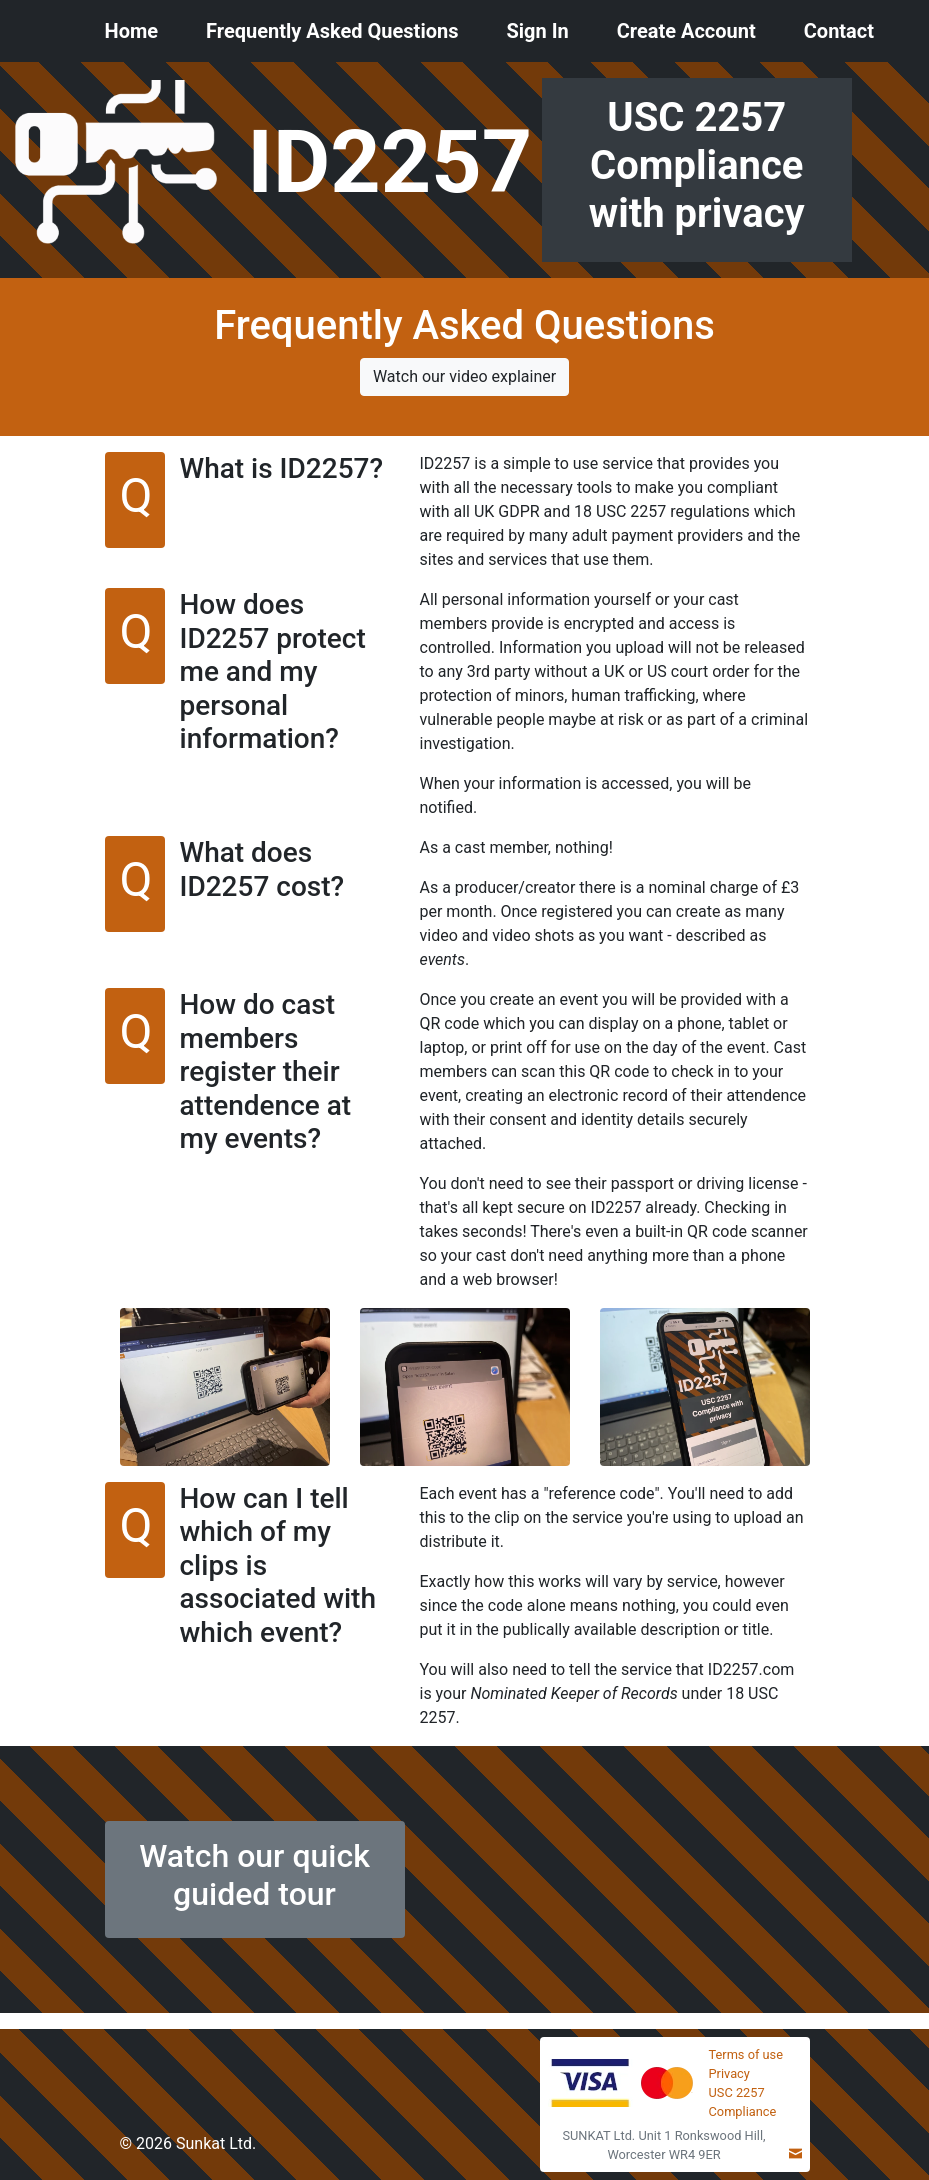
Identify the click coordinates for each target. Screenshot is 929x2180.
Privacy (729, 2073)
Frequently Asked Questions (332, 31)
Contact (839, 31)
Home (132, 31)
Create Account (686, 31)
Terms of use (746, 2054)
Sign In (537, 31)
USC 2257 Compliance (743, 2102)
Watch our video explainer (464, 376)
